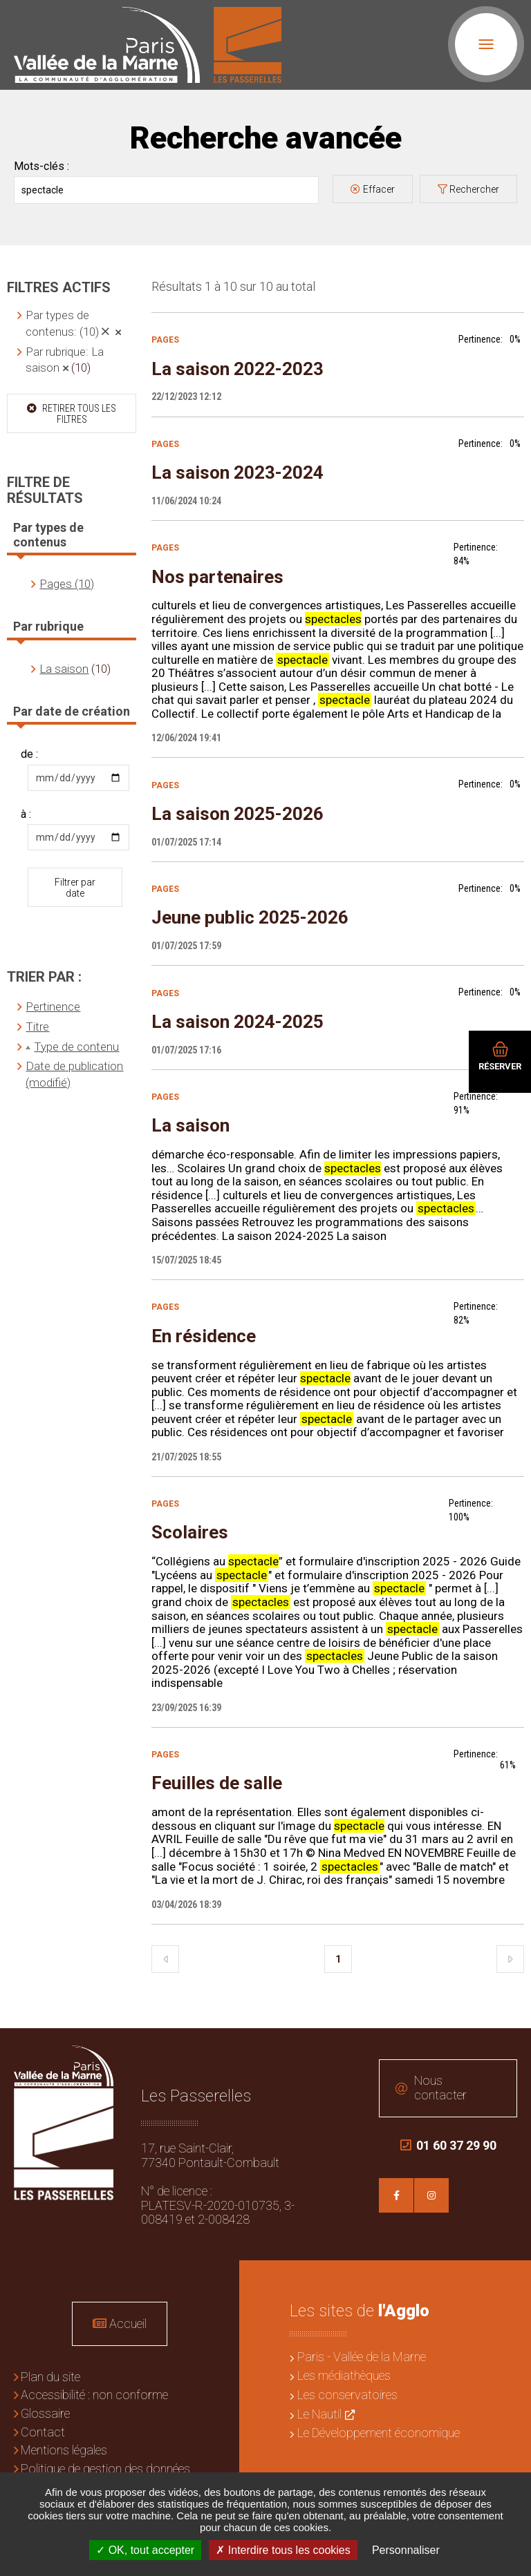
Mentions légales (64, 2450)
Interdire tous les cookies (283, 2550)
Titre (37, 1026)
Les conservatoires (347, 2394)
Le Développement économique (378, 2432)
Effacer (379, 189)
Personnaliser (406, 2550)
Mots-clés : (41, 166)
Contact (43, 2432)
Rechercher (474, 189)
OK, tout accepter (145, 2550)
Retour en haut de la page (510, 2049)
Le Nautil (319, 2414)
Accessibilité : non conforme (94, 2394)
